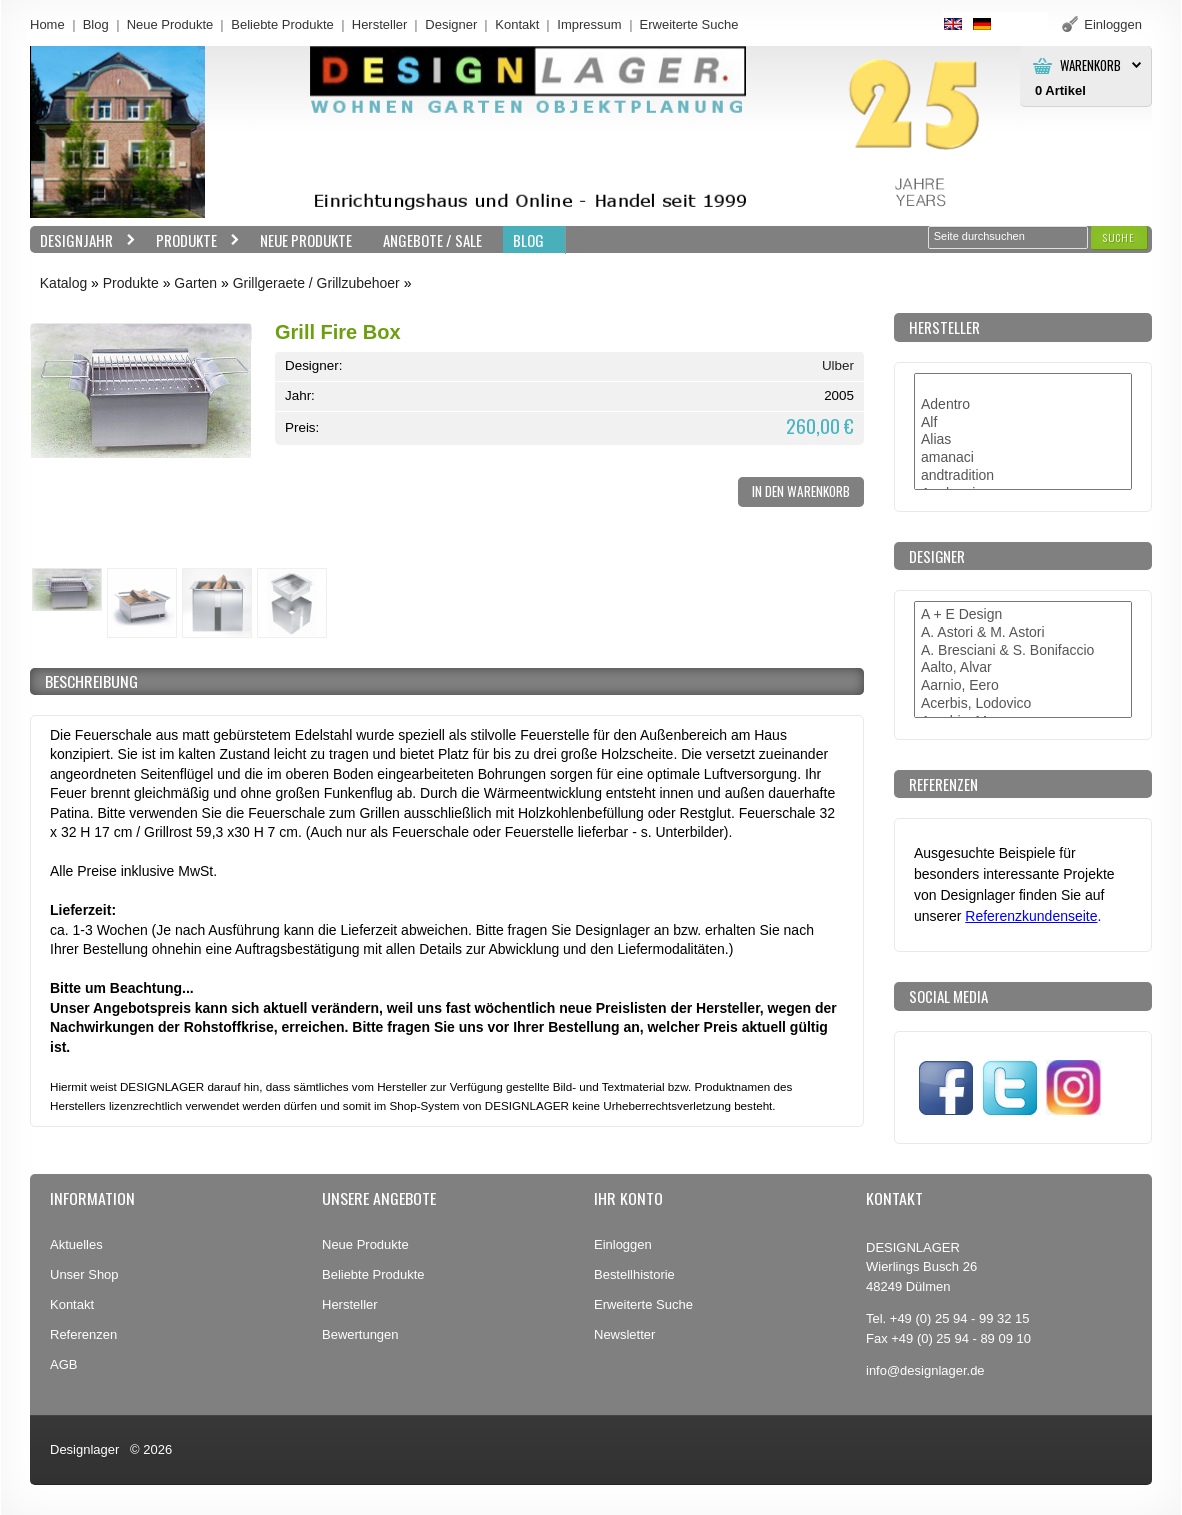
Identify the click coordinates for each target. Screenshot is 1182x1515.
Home (47, 24)
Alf (1023, 423)
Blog (96, 24)
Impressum (589, 24)
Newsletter (624, 1334)
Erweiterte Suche (643, 1304)
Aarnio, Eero (1023, 686)
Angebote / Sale (432, 240)
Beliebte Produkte (282, 24)
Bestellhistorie (634, 1274)
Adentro (1023, 405)
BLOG (528, 240)
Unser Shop (84, 1274)
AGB (63, 1364)
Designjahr (83, 240)
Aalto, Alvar (1023, 668)
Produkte (193, 240)
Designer (451, 24)
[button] (1119, 237)
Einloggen (623, 1244)
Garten (195, 283)
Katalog (63, 283)
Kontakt (517, 24)
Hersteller (380, 24)
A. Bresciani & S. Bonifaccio (1023, 651)
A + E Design (1023, 615)
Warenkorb (1090, 65)
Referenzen (83, 1334)
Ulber (838, 365)
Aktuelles (76, 1244)
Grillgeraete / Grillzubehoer (316, 283)
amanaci (1023, 458)
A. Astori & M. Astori (1023, 633)
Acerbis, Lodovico (1023, 704)
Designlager (84, 1449)
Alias (1023, 440)
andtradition (1023, 476)
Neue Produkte (170, 24)
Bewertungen (360, 1334)
